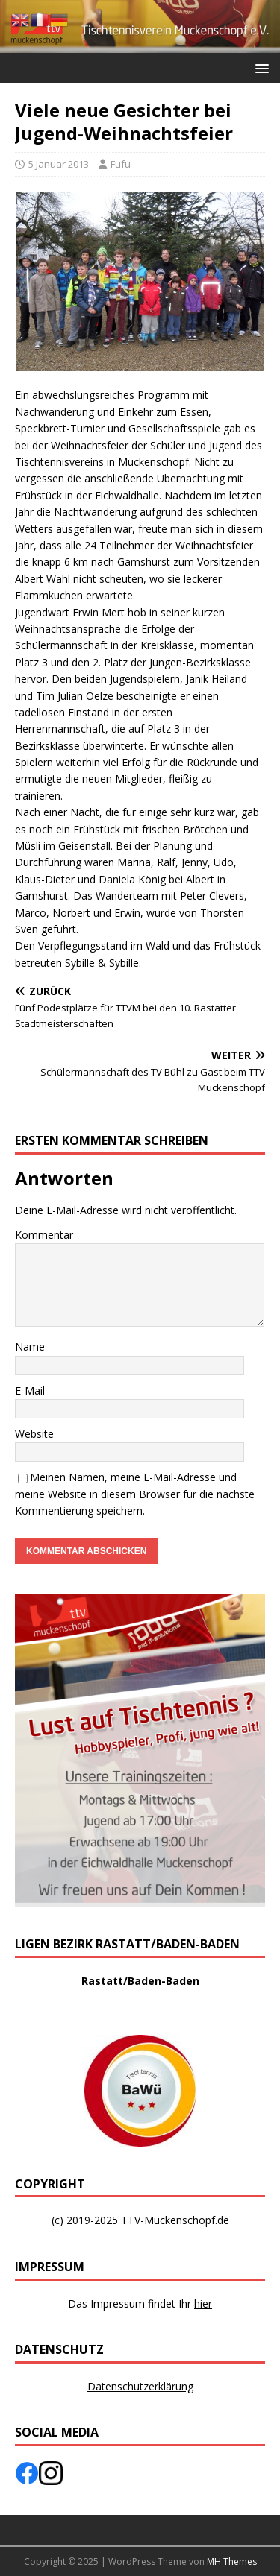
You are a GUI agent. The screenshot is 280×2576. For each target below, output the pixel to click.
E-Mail (30, 1390)
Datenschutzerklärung (140, 2386)
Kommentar (44, 1235)
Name (30, 1346)
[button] (259, 67)
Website (34, 1434)
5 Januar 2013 (58, 164)
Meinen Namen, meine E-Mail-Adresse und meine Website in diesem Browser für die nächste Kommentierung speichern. (135, 1494)
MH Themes (232, 2561)
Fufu (121, 164)
